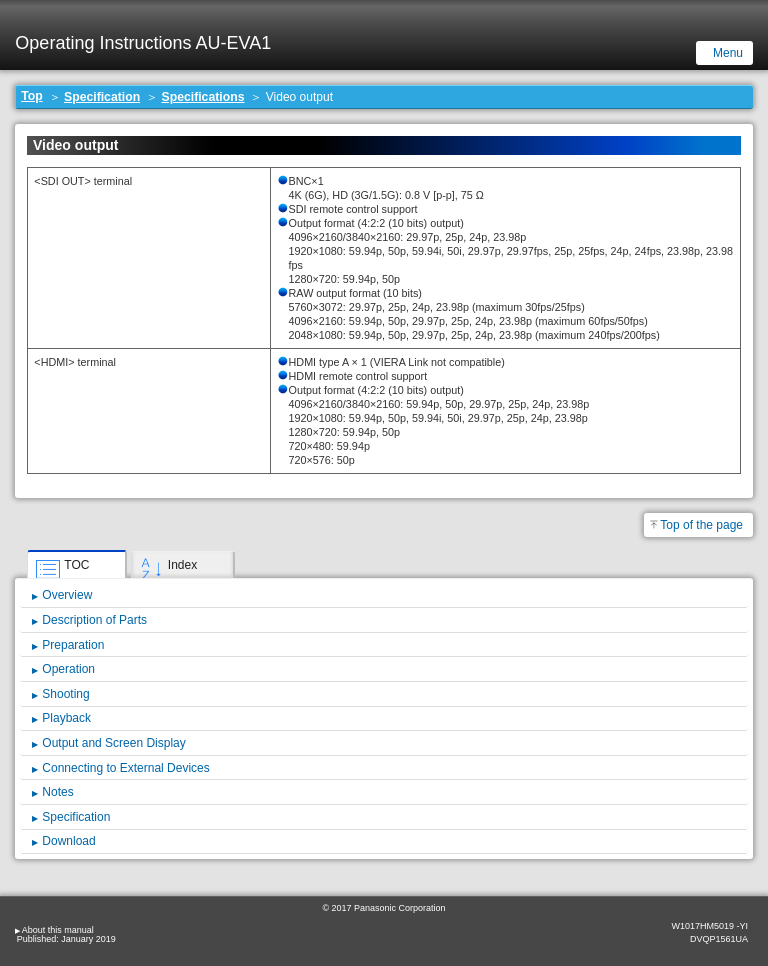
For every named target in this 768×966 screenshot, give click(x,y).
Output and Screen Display (113, 743)
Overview (67, 595)
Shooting (65, 694)
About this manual (58, 930)
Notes (57, 792)
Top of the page (701, 525)
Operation (68, 669)
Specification (102, 97)
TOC (76, 565)
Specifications (203, 97)
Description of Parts (94, 620)
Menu (728, 53)
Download (68, 841)
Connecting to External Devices (125, 768)
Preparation (73, 645)
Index (182, 565)
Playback (66, 718)
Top (32, 96)
